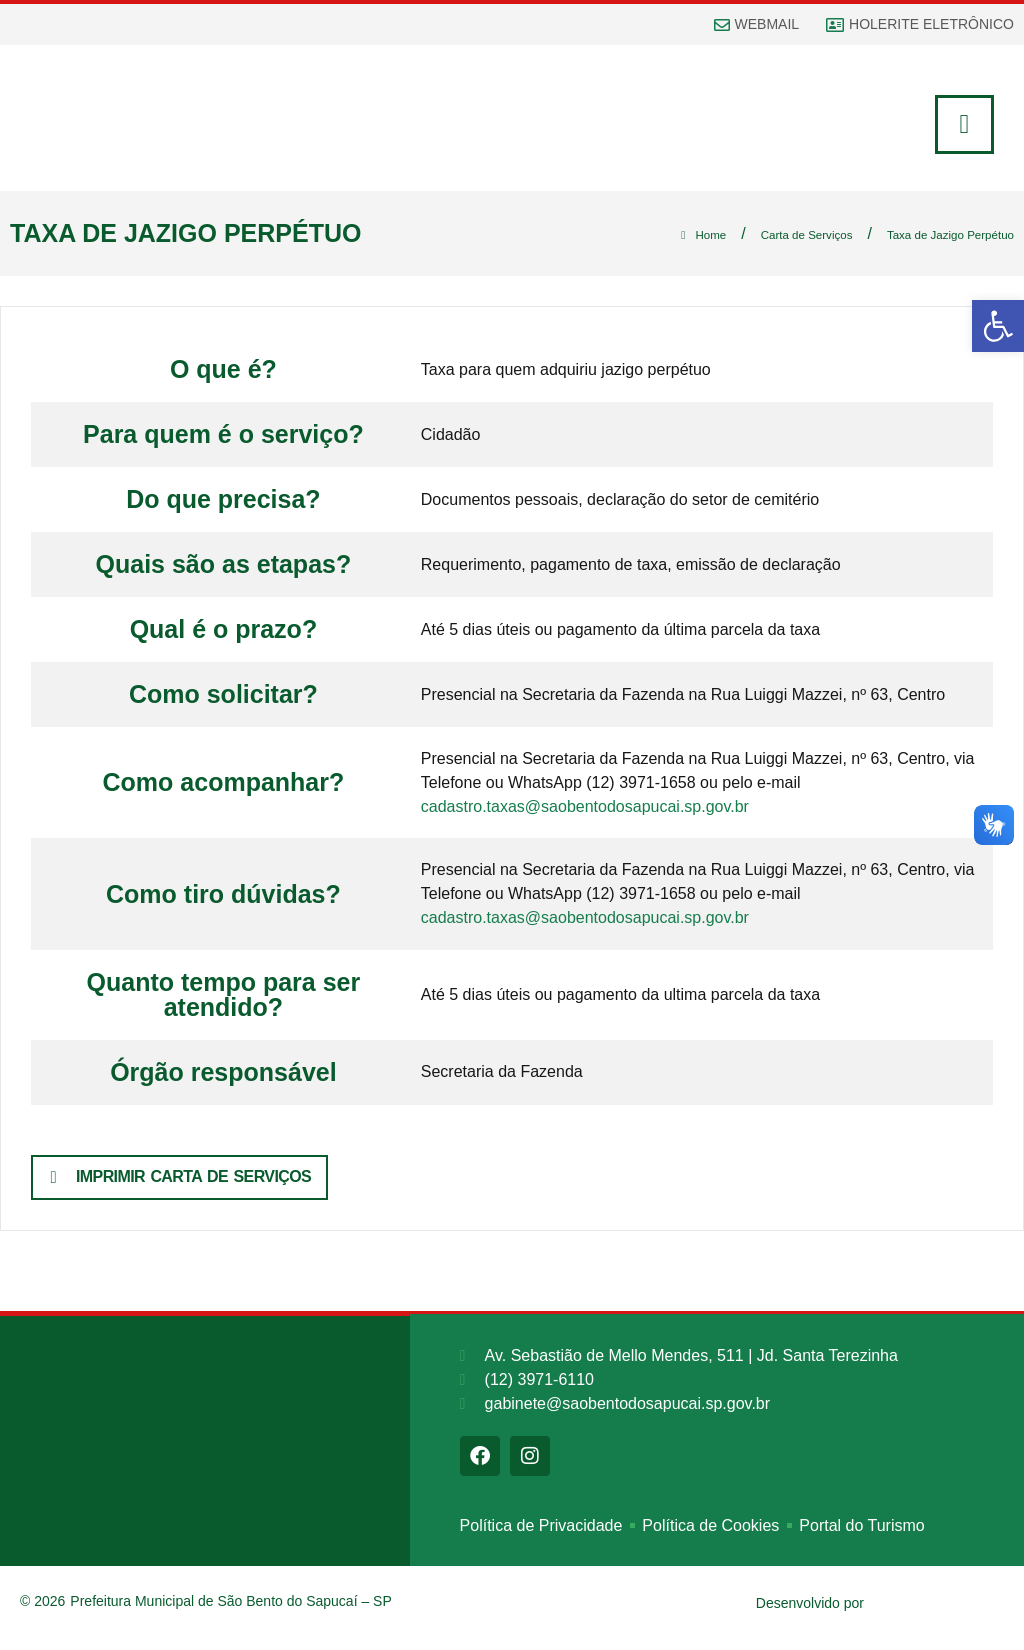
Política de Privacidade (541, 1534)
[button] (998, 326)
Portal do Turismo (861, 1534)
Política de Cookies (710, 1534)
